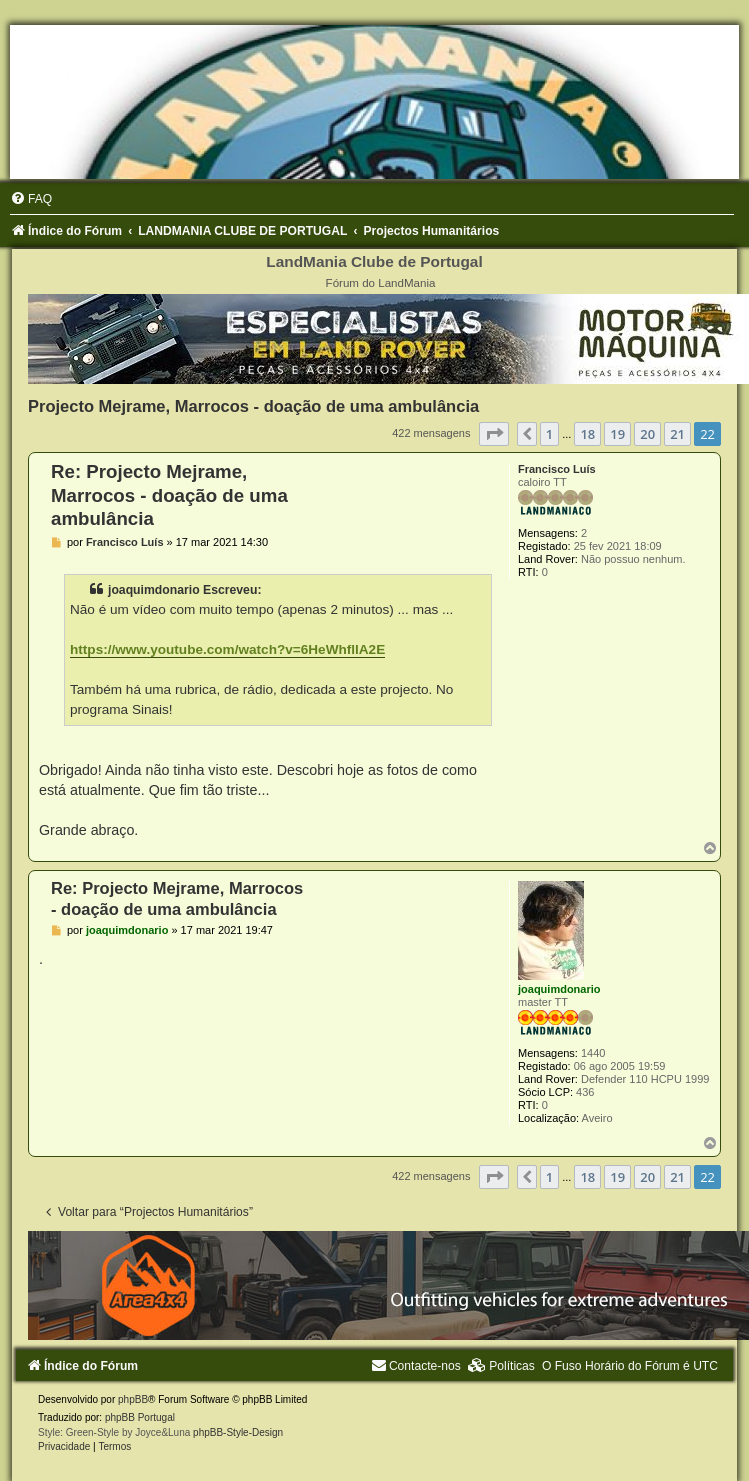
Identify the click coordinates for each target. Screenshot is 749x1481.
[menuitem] (31, 199)
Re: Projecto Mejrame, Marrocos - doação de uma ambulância (169, 495)
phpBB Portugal (140, 1417)
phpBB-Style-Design (238, 1432)
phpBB (133, 1399)
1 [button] (549, 434)
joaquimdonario (559, 989)
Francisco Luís (557, 469)
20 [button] (647, 434)
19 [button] (617, 434)
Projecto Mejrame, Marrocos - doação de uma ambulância (253, 406)
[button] (494, 434)
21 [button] (677, 434)
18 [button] (587, 434)
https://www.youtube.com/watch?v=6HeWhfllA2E (227, 649)
